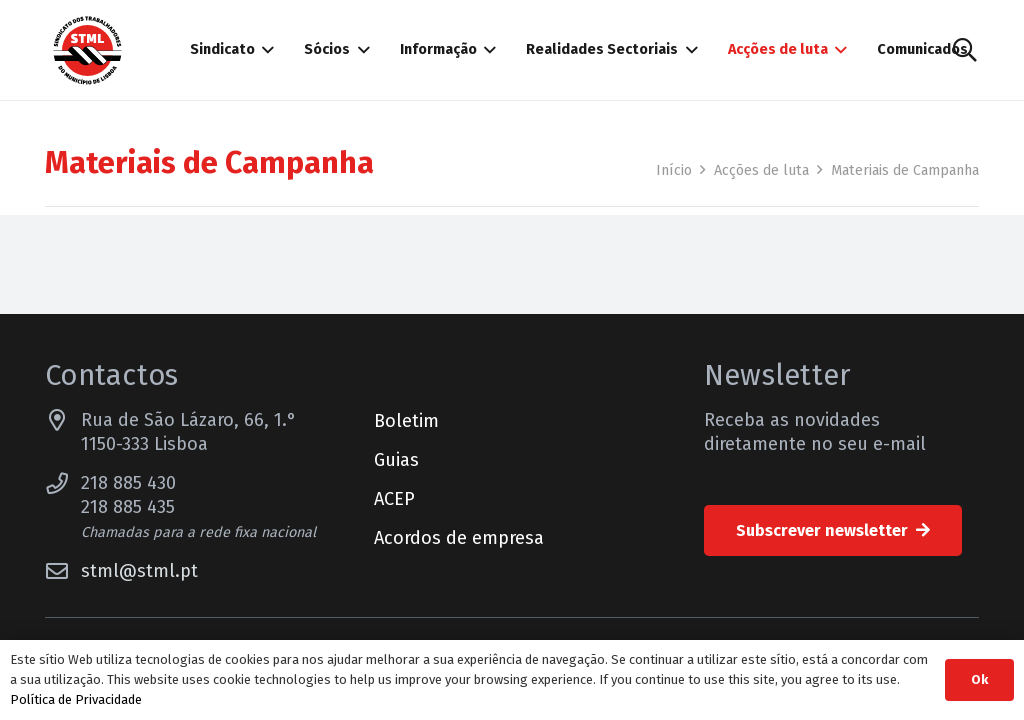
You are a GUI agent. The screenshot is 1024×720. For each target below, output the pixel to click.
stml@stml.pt (139, 571)
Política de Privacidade (76, 699)
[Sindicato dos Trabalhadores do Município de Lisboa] (87, 50)
